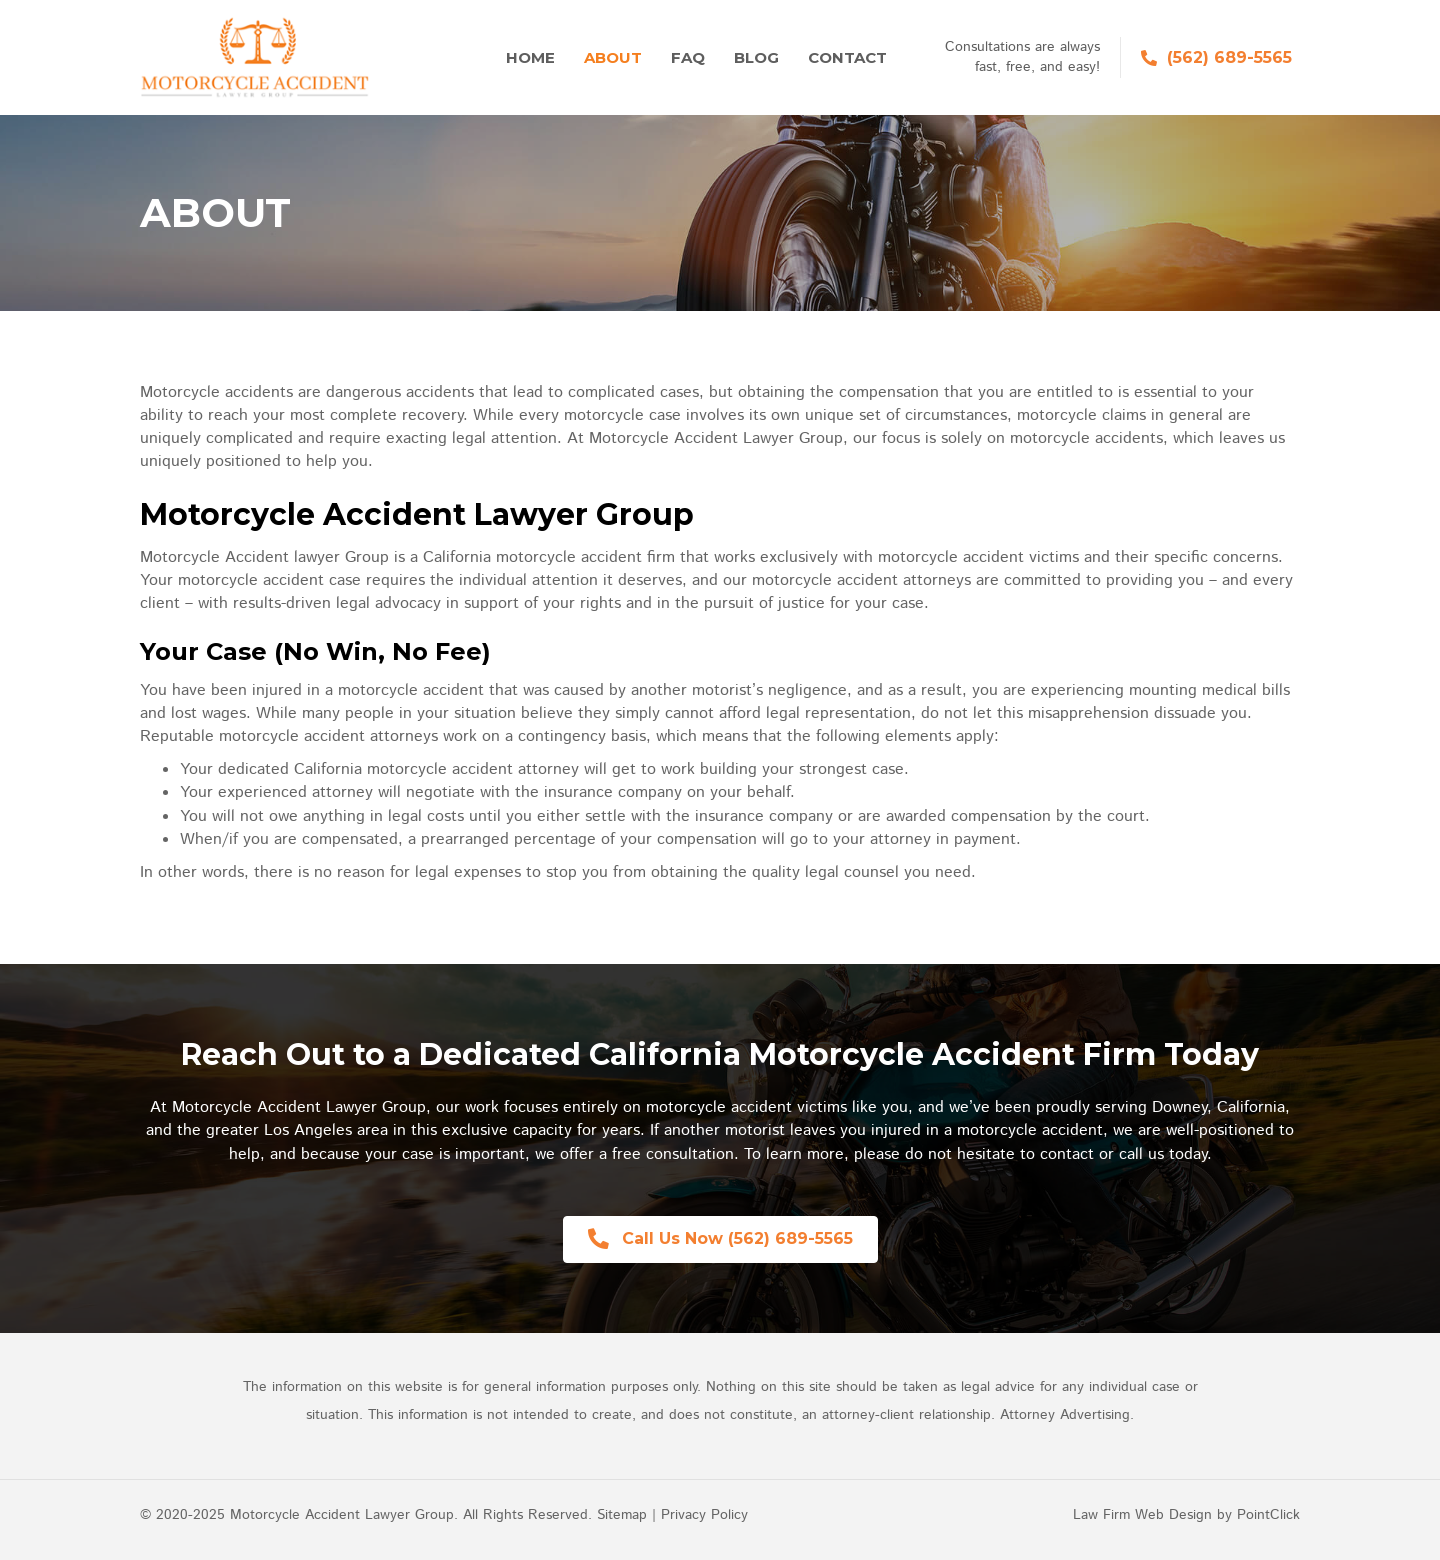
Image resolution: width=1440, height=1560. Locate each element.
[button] (720, 1239)
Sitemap (622, 1515)
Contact (847, 57)
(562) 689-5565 (1229, 57)
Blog (756, 57)
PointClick (1268, 1515)
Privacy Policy (704, 1515)
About (613, 57)
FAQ (688, 57)
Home (530, 57)
